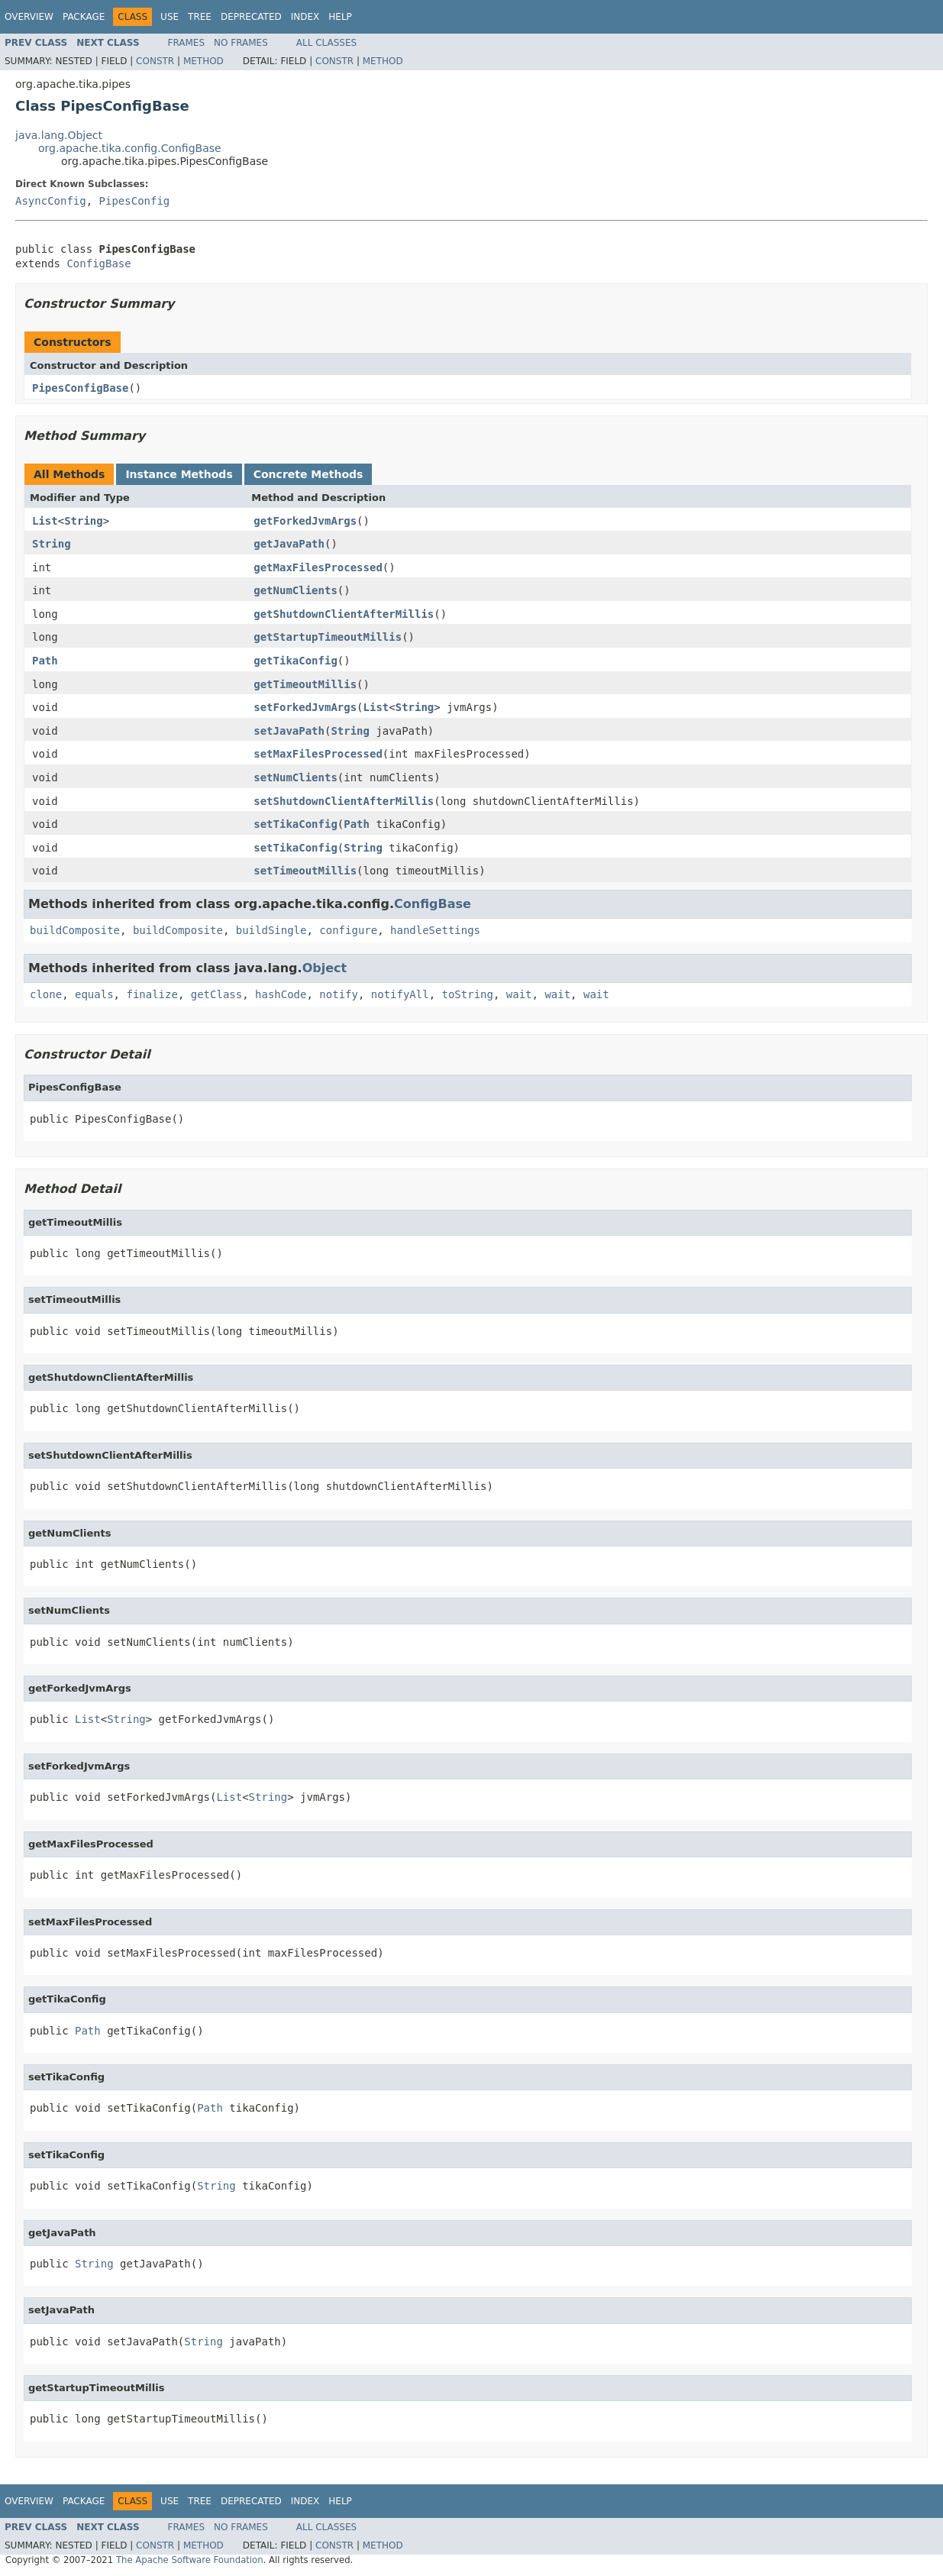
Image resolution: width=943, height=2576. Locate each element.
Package (84, 16)
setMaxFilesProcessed (318, 754)
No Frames (241, 42)
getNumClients (295, 590)
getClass (216, 994)
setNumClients (295, 777)
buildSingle (271, 930)
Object (324, 968)
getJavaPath (289, 544)
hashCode (280, 994)
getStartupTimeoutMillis (328, 637)
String (83, 521)
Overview (29, 16)
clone (46, 994)
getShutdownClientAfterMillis (344, 614)
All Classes (326, 42)
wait (519, 994)
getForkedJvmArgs (305, 521)
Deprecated (251, 16)
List (45, 521)
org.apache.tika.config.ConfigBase (129, 148)
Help (340, 16)
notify (338, 994)
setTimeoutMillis (305, 871)
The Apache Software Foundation (189, 2560)
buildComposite (75, 930)
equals (94, 994)
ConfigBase (98, 263)
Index (305, 16)
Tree (200, 16)
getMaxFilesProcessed (318, 567)
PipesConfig (134, 201)
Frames (186, 42)
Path (45, 661)
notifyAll (400, 994)
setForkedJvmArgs (305, 707)
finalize (151, 994)
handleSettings (435, 930)
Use (169, 16)
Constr (155, 61)
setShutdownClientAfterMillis (344, 801)
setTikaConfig (295, 824)
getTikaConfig (295, 661)
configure (348, 930)
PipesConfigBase (80, 388)
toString (467, 994)
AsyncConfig (50, 201)
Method (203, 61)
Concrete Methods (308, 474)
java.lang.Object (58, 135)
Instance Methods (178, 474)
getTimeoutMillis (305, 684)
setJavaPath (289, 731)
